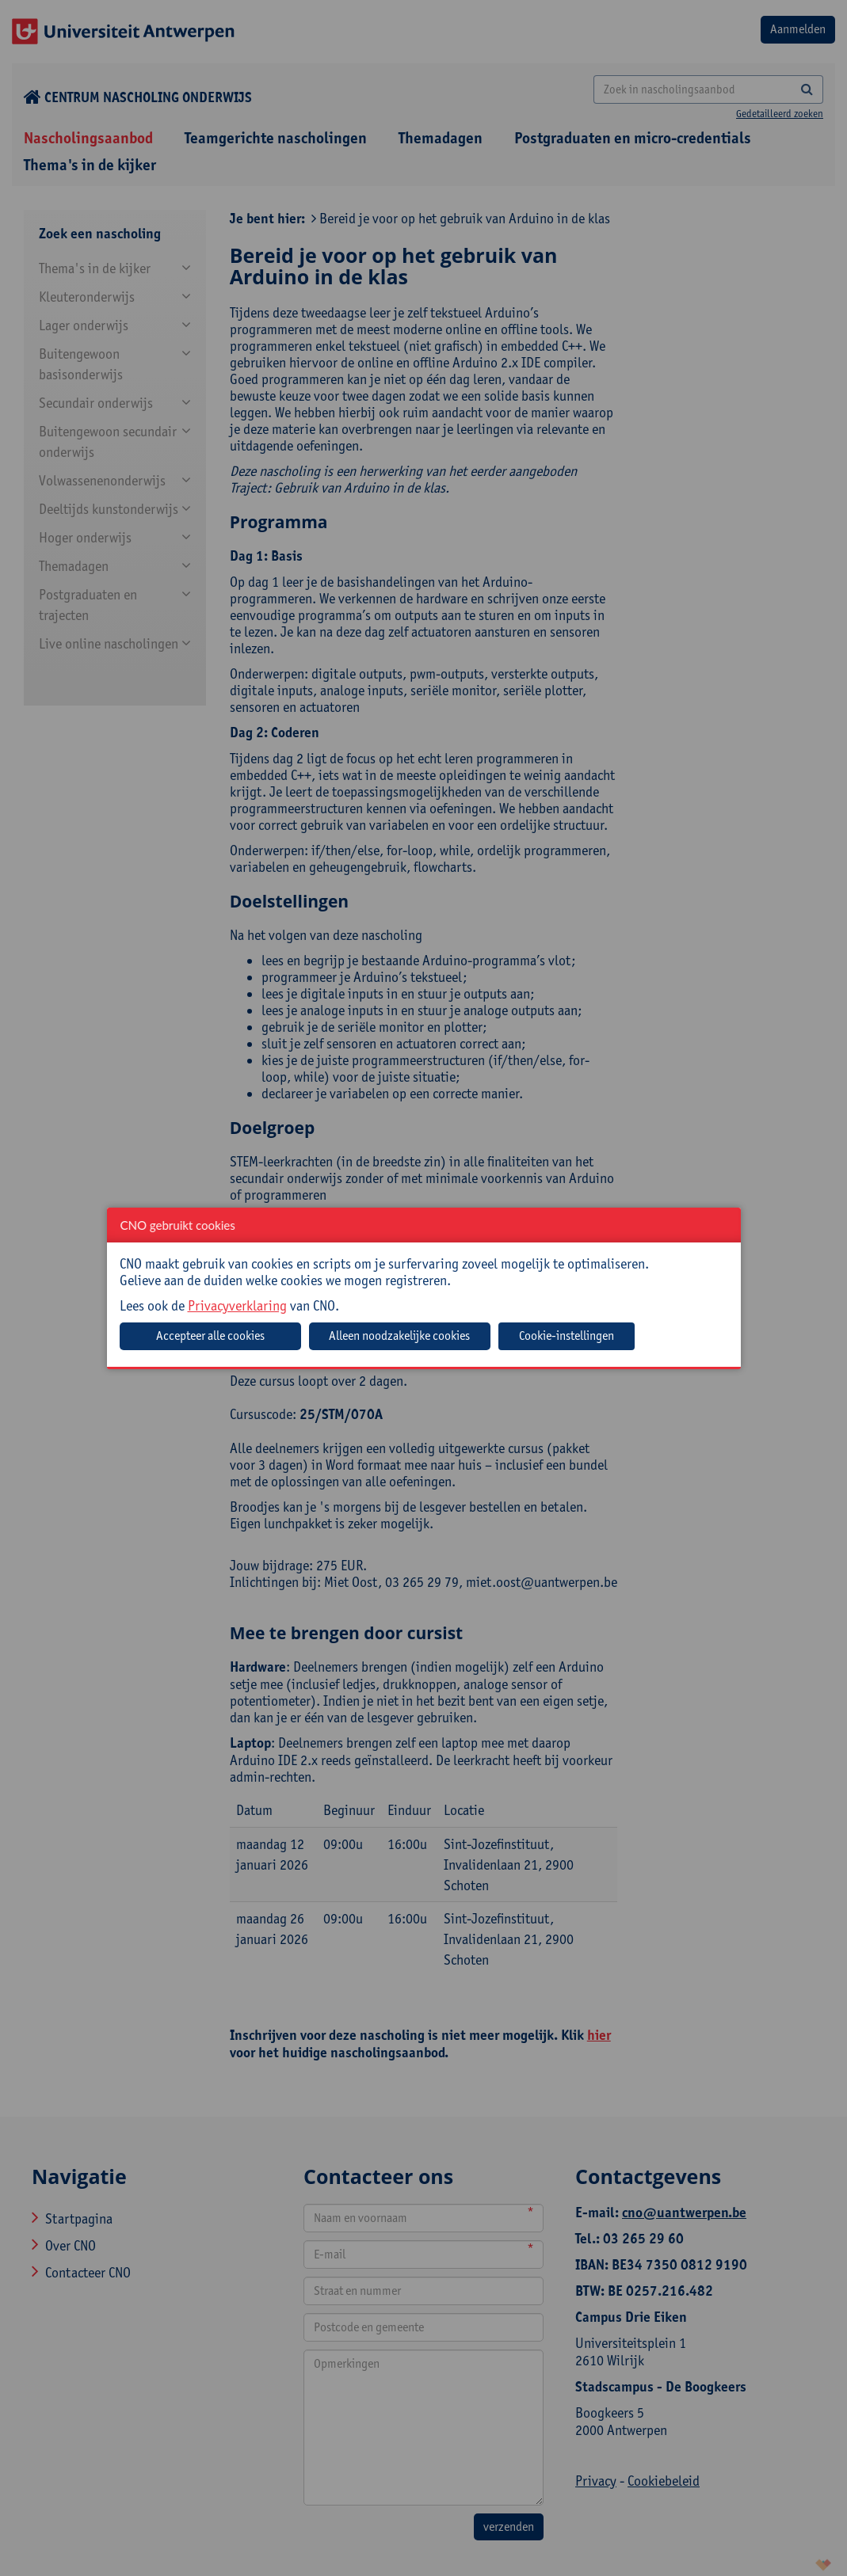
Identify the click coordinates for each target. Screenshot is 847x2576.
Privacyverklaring (237, 1305)
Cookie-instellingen (566, 1335)
